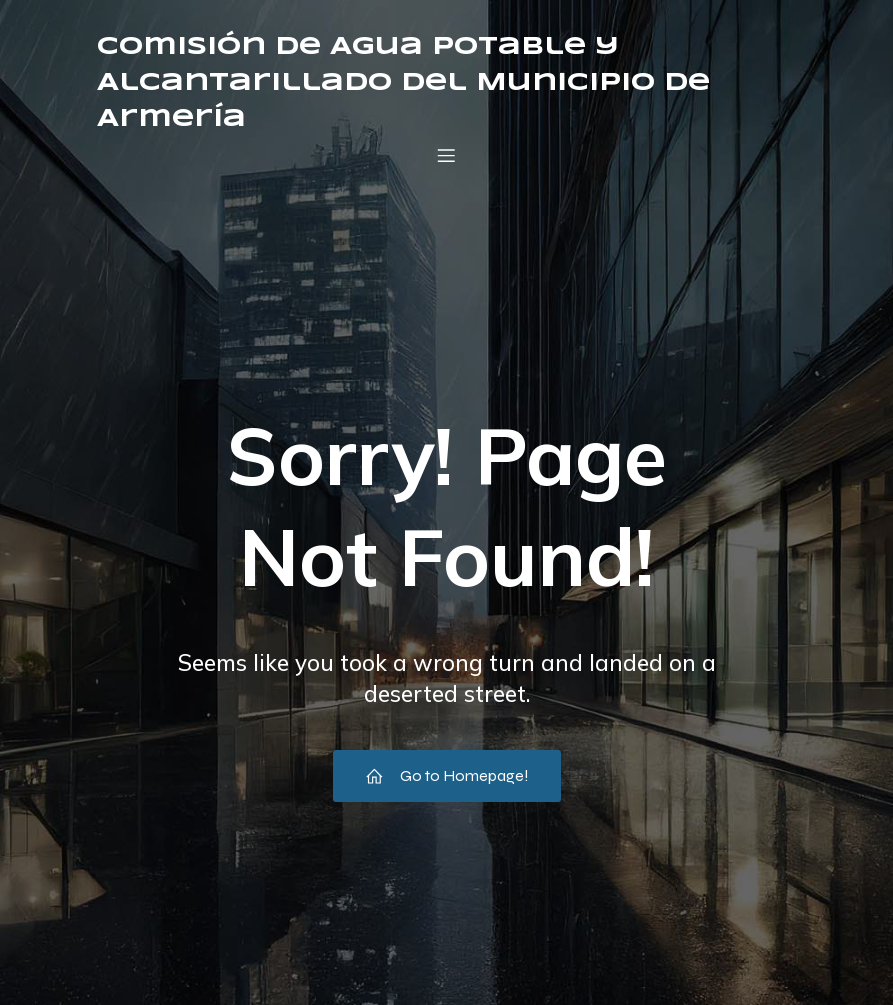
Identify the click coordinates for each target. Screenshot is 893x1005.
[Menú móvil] (447, 155)
